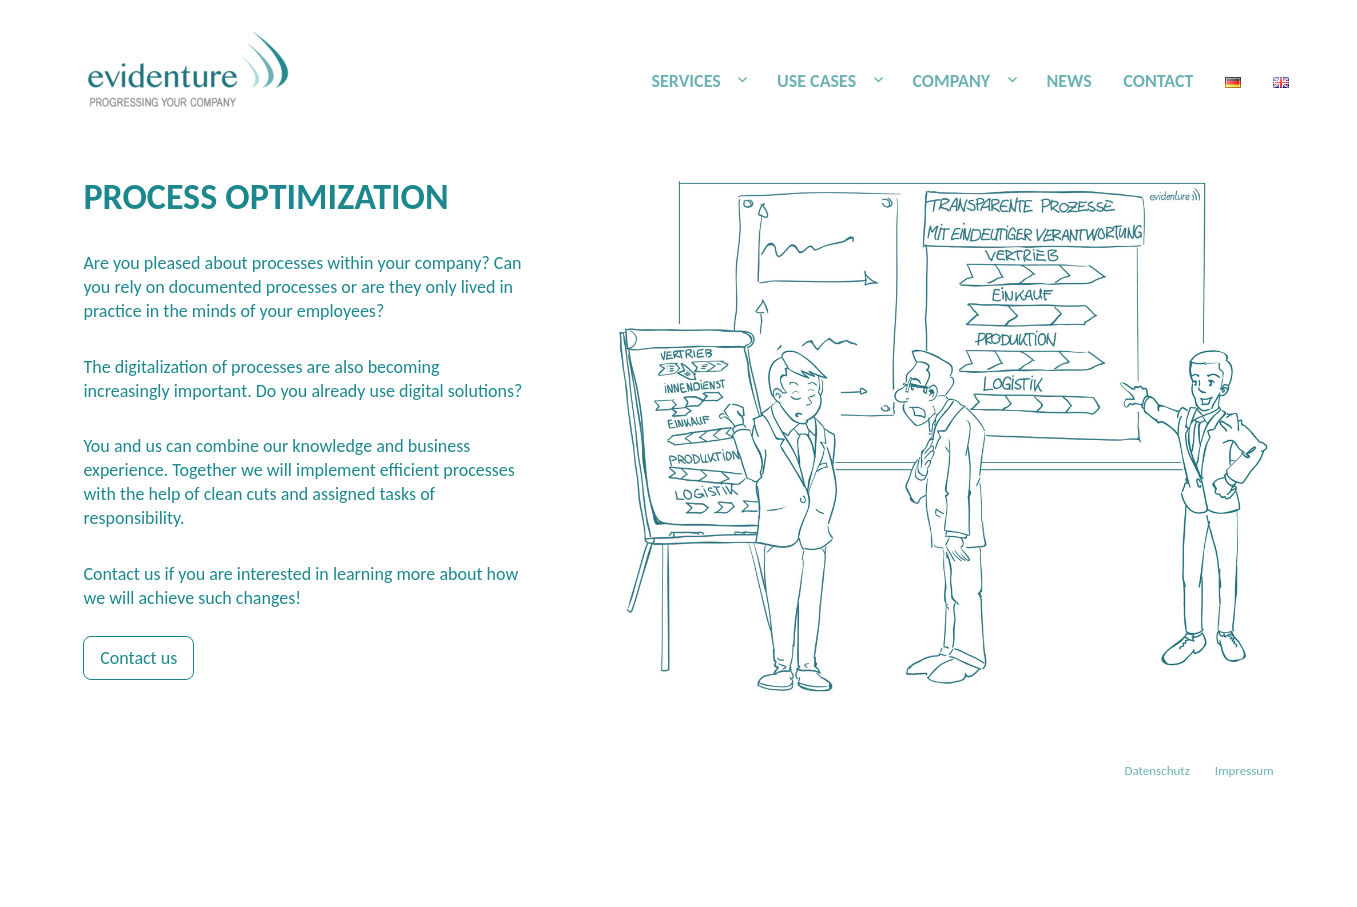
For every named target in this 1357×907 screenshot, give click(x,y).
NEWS (1068, 81)
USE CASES (816, 81)
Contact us (138, 658)
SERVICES (685, 81)
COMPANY (951, 81)
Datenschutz (1157, 770)
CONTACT (1158, 81)
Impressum (1244, 770)
